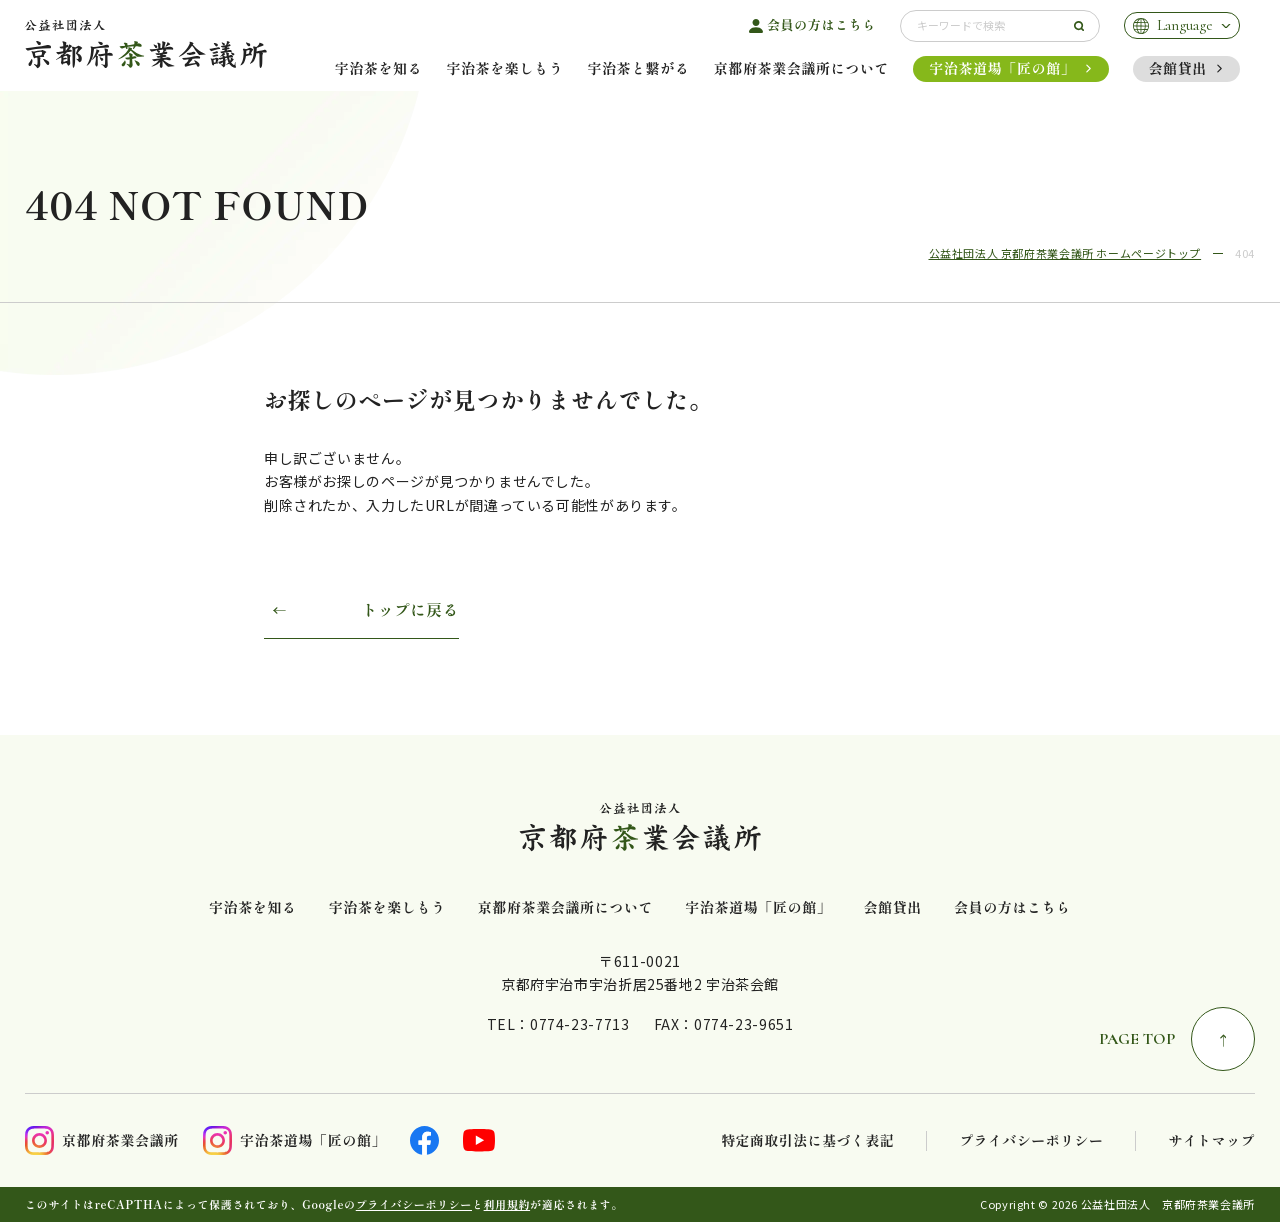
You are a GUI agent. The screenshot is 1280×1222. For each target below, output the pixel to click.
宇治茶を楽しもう (504, 68)
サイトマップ (1211, 1140)
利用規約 (507, 1204)
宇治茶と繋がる (638, 68)
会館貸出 (1178, 68)
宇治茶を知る (379, 68)
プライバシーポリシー (1031, 1140)
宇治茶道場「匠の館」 (1002, 68)
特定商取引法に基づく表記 (807, 1140)
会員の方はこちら (821, 25)
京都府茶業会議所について (802, 68)
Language (1185, 25)
